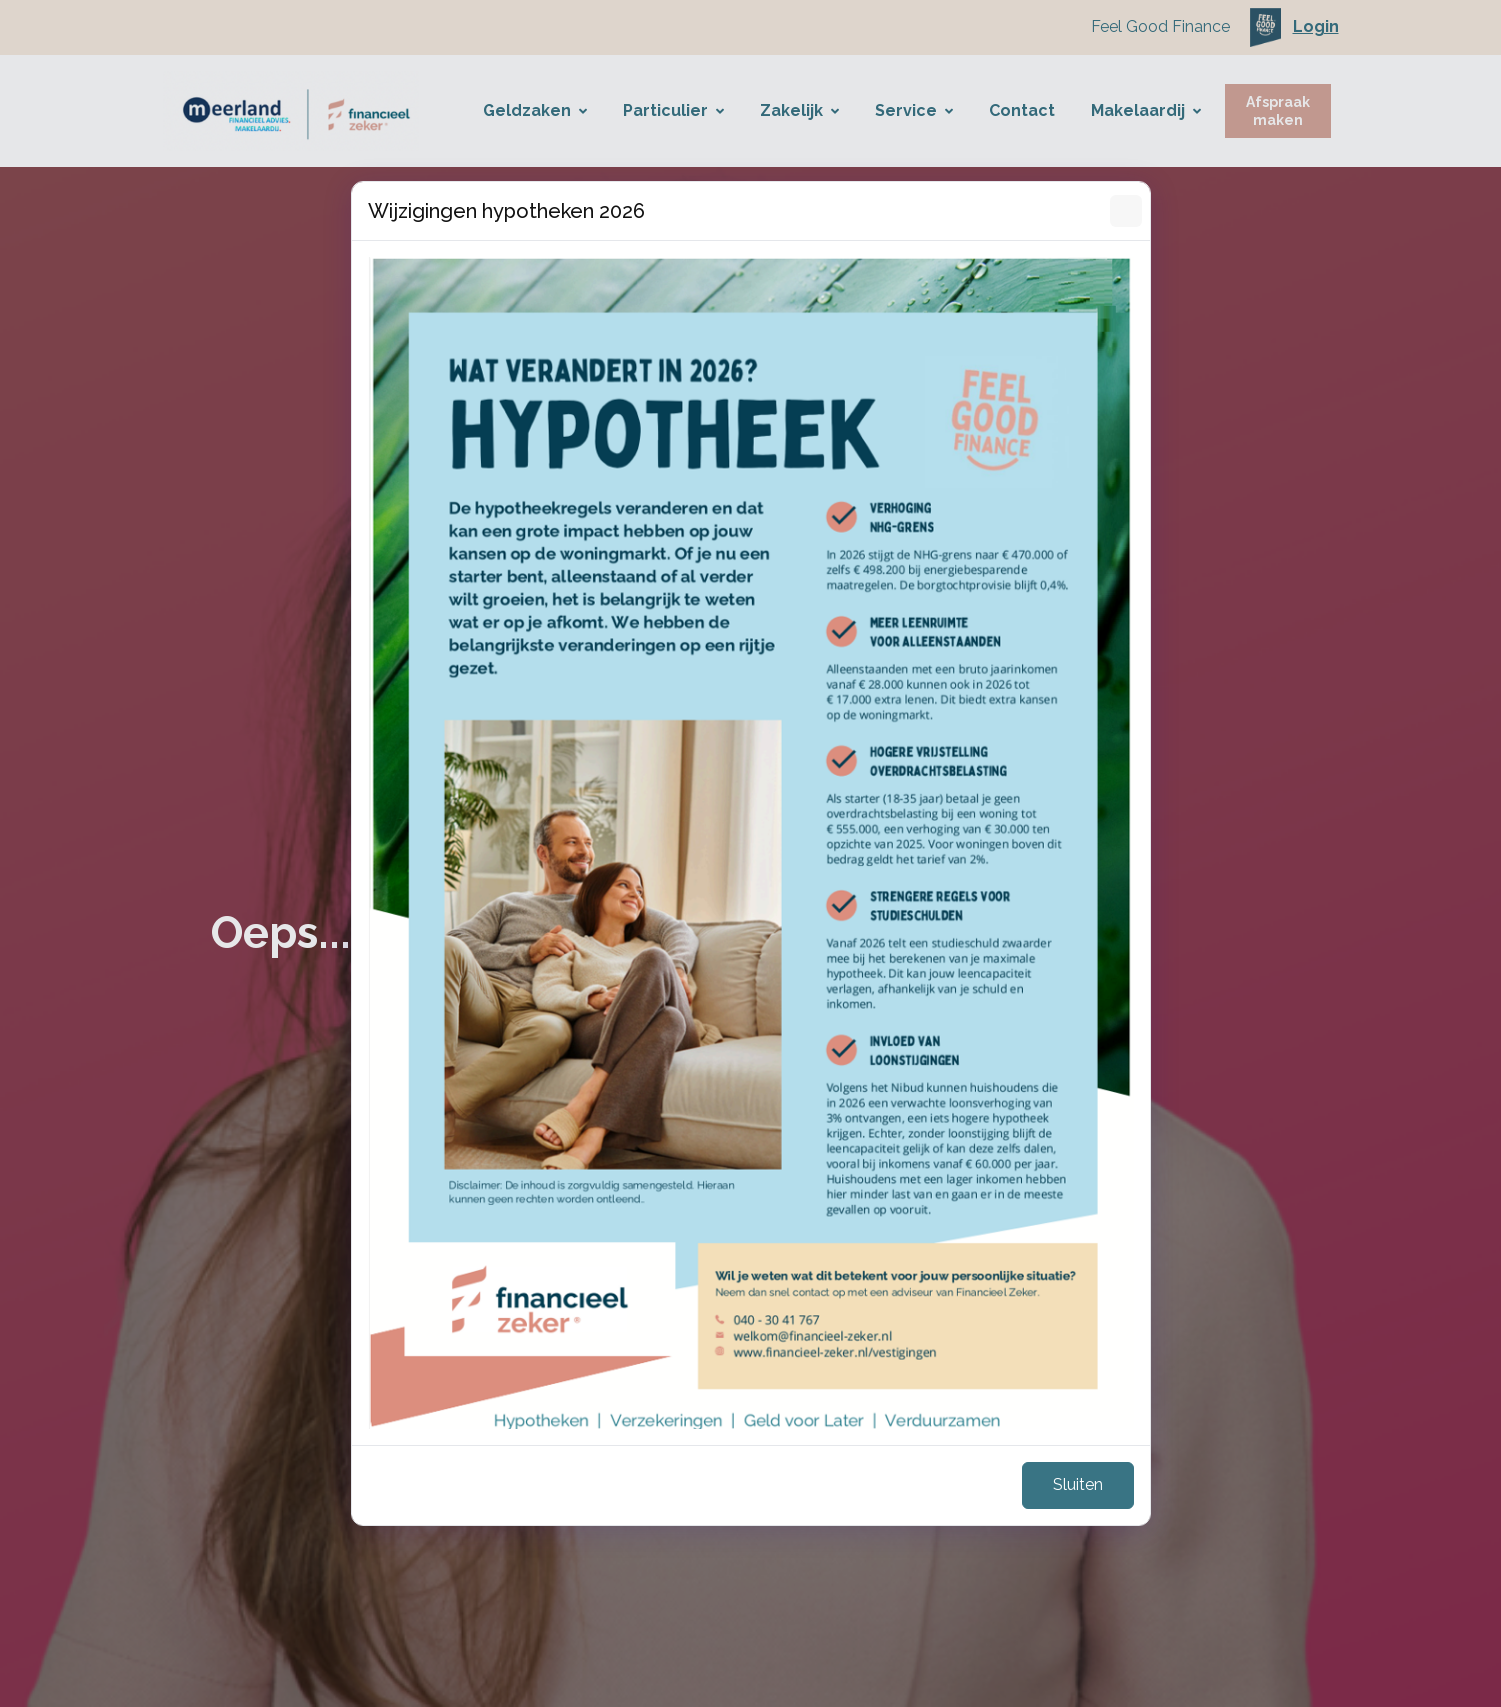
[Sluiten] (1126, 211)
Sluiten (1078, 1484)
